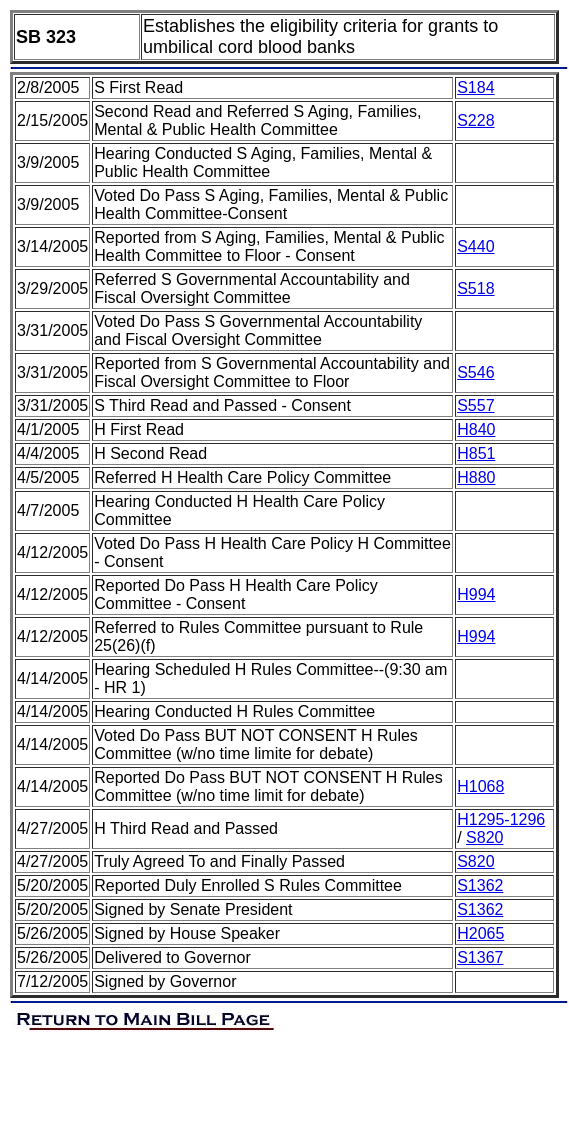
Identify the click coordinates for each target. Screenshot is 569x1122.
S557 (475, 405)
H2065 (480, 933)
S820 (484, 837)
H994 (476, 594)
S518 (475, 288)
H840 (476, 429)
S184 (475, 87)
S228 (475, 120)
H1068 (480, 786)
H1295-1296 (501, 819)
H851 (476, 453)
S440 (475, 246)
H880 (476, 477)
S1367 (480, 957)
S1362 (480, 885)
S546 (475, 372)
